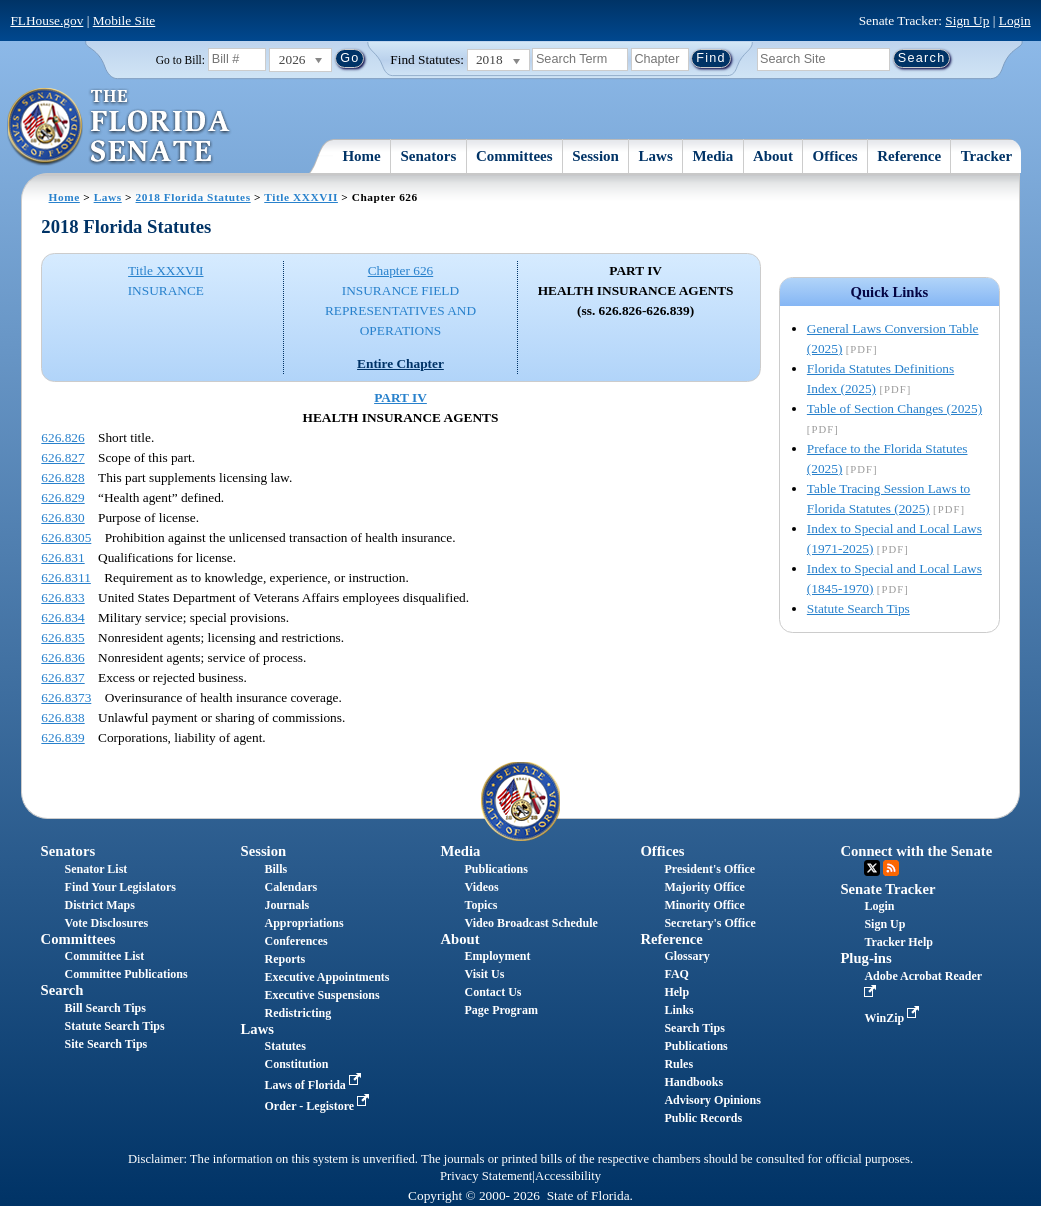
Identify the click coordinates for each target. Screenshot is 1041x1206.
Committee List (105, 956)
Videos (481, 887)
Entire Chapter (400, 363)
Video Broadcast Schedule (530, 923)
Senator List (96, 869)
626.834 (62, 617)
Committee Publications (126, 974)
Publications (495, 869)
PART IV (400, 397)
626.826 (62, 437)
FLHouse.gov (46, 20)
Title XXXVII (301, 197)
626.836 (62, 657)
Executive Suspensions (322, 995)
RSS (891, 868)
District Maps (100, 905)
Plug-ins (865, 958)
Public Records (703, 1118)
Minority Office (704, 905)
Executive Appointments (327, 977)
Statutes (285, 1046)
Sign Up (967, 20)
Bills (276, 869)
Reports (285, 959)
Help (676, 992)
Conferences (296, 941)
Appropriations (304, 923)
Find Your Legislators (120, 887)
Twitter (872, 868)
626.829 (62, 497)
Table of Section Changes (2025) (894, 408)
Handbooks (693, 1082)
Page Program (500, 1010)
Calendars (291, 887)
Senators (428, 156)
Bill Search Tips (105, 1008)
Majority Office (704, 887)
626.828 (62, 477)
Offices (835, 156)
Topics (480, 905)
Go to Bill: (180, 60)
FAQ (676, 974)
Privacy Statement (486, 1176)
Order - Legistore (319, 1106)
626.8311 (66, 577)
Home (361, 156)
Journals (287, 905)
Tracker (986, 156)
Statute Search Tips (858, 608)
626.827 (62, 457)
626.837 (62, 677)
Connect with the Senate (916, 851)
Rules (678, 1064)
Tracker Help (898, 942)
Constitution (297, 1064)
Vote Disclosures (107, 923)
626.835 (62, 637)
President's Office (709, 869)
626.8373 (66, 697)
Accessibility (568, 1176)
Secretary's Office (709, 923)
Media (712, 156)
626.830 (62, 517)
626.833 (62, 597)
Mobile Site (124, 20)
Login (1015, 20)
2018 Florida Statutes (193, 197)
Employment (497, 956)
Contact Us (492, 992)
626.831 (62, 557)
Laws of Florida (315, 1085)
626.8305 (66, 537)
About (773, 156)
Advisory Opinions (712, 1100)
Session (595, 156)
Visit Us (484, 974)
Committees (514, 156)
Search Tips (694, 1028)
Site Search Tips (106, 1044)
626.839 (62, 737)
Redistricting (298, 1013)
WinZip (893, 1018)
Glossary (686, 956)
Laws (656, 156)
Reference (909, 156)
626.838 (62, 717)
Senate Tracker (887, 889)
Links (678, 1010)
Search (62, 990)
